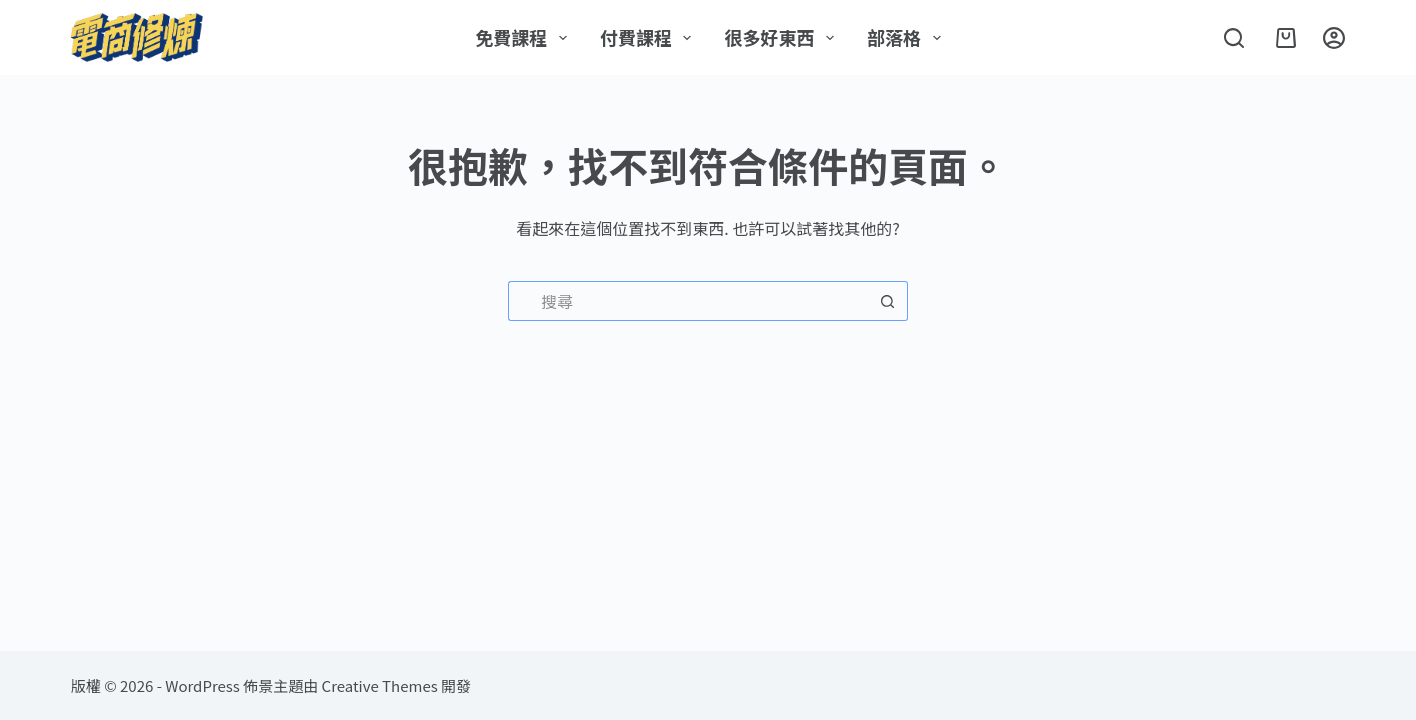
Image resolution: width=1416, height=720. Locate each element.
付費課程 (650, 37)
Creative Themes (380, 685)
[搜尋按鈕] (888, 301)
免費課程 (525, 37)
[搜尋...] (688, 301)
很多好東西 (783, 37)
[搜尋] (1234, 38)
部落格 (908, 37)
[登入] (1334, 38)
